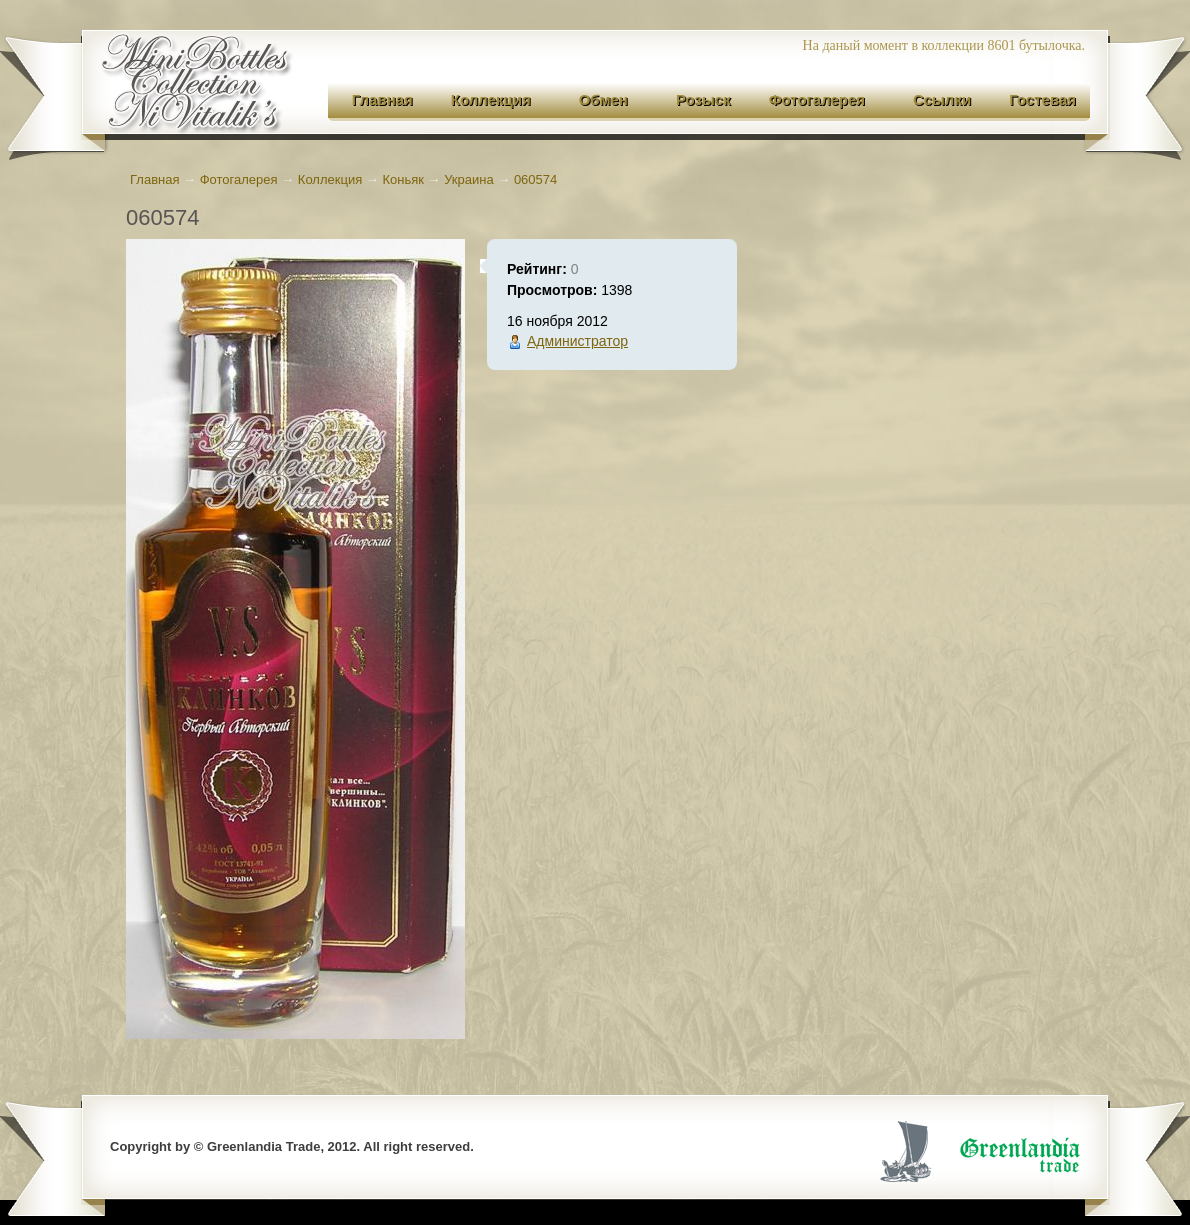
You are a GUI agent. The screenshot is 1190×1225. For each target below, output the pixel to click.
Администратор (577, 341)
